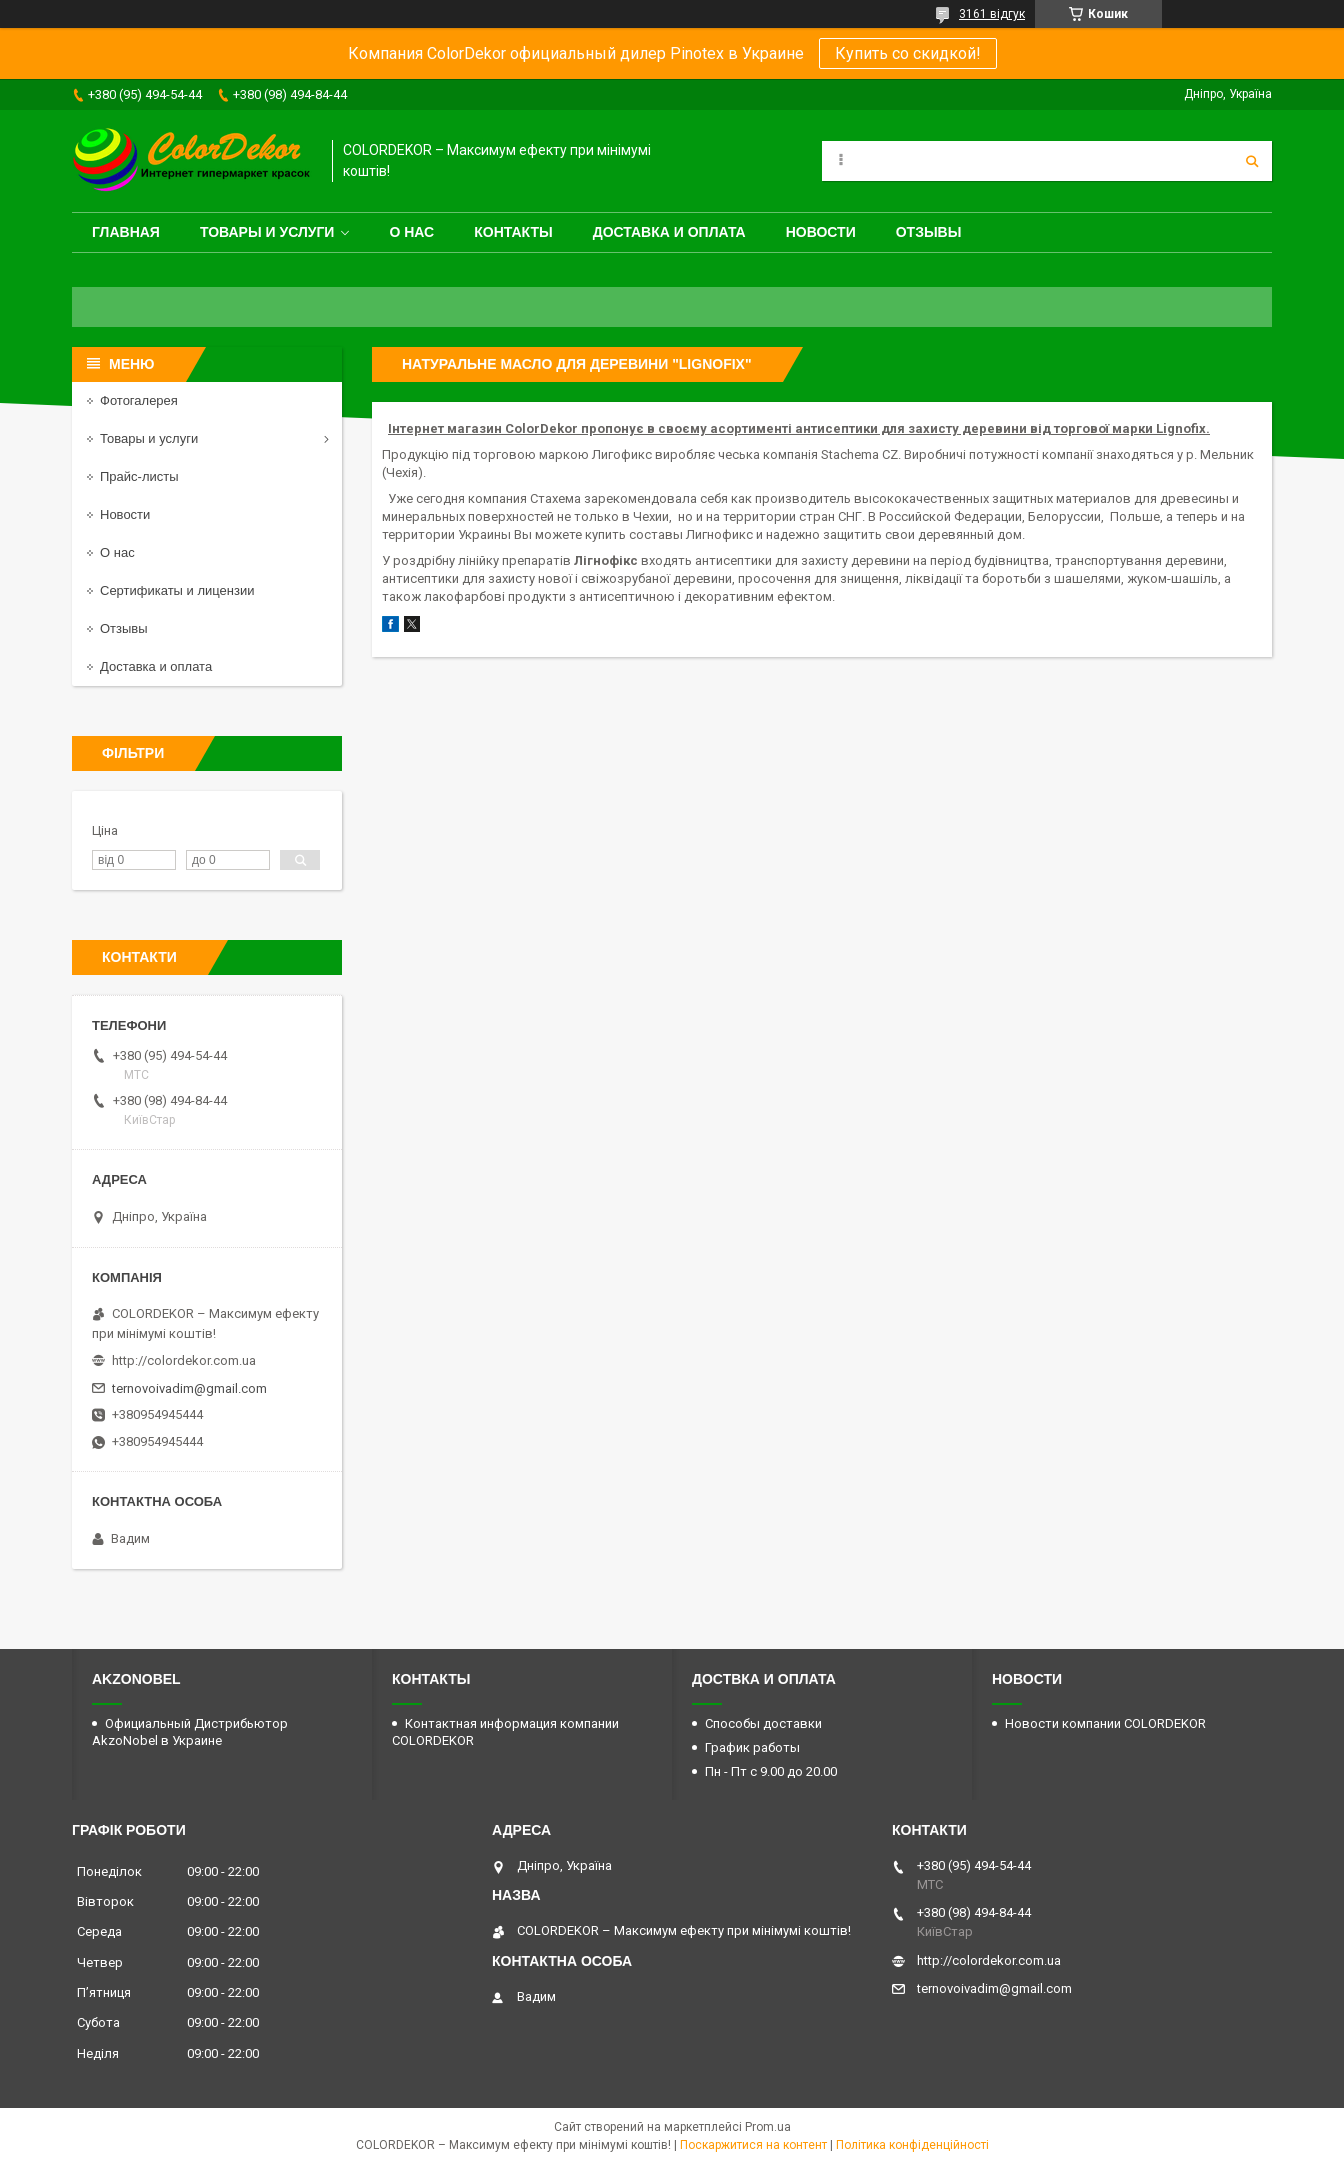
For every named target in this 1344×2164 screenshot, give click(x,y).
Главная (126, 232)
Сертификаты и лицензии (177, 590)
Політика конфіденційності (912, 2145)
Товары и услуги (267, 232)
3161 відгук (992, 14)
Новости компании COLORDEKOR (1105, 1723)
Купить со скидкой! (908, 53)
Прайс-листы (139, 476)
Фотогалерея (139, 400)
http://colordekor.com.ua (184, 1360)
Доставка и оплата (669, 232)
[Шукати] (1252, 161)
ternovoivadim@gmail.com (189, 1388)
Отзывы (929, 232)
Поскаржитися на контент (753, 2145)
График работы (752, 1747)
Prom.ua (768, 2127)
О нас (411, 232)
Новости (821, 232)
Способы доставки (763, 1723)
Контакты (513, 232)
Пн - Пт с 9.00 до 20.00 (771, 1771)
